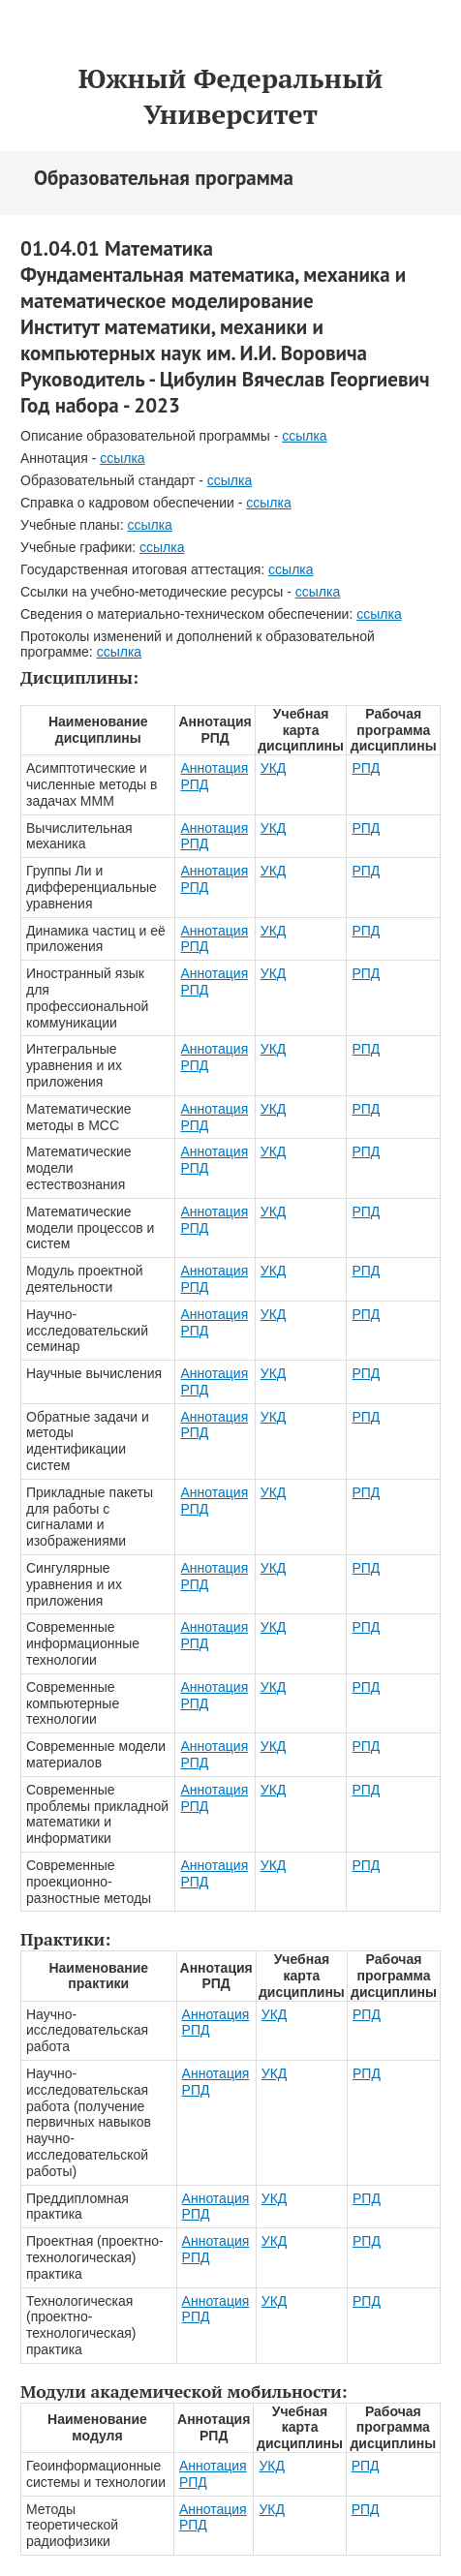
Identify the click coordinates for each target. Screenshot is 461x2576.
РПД (366, 768)
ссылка (304, 436)
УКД (274, 768)
